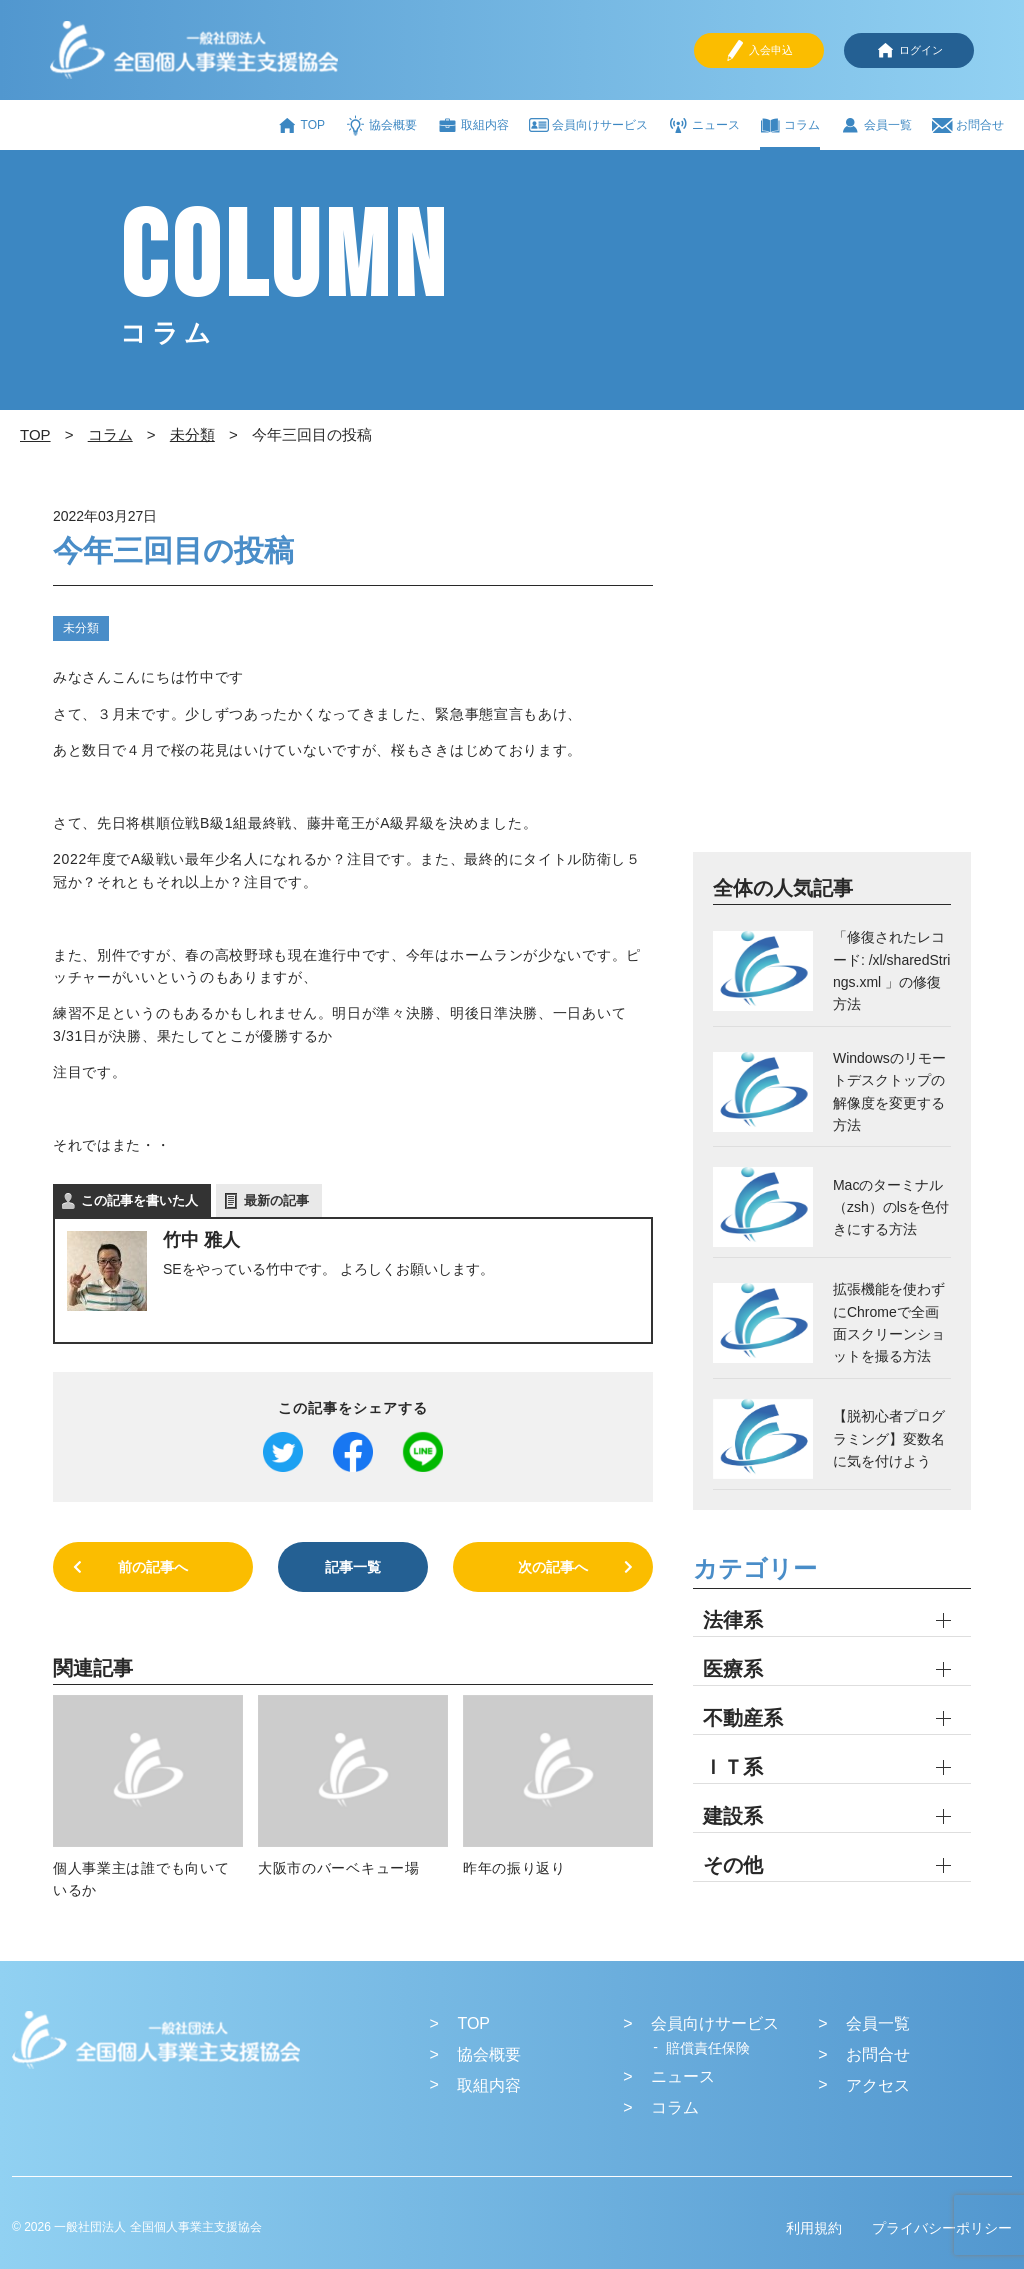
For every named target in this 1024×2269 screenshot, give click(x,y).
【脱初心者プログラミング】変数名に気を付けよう (889, 1438)
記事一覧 (353, 1567)
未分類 (81, 628)
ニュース (704, 125)
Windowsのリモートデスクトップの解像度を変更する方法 (889, 1091)
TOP (301, 125)
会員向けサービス (588, 125)
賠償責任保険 (708, 2048)
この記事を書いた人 (139, 1200)
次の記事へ (553, 1567)
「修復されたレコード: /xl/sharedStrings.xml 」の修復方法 (891, 970)
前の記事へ (153, 1567)
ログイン (909, 50)
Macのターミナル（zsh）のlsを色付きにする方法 (891, 1207)
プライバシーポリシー (942, 2228)
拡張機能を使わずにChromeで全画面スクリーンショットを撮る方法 (889, 1322)
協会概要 (381, 125)
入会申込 (759, 50)
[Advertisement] (832, 675)
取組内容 (473, 125)
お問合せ (968, 125)
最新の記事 (276, 1200)
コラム (790, 125)
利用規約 (814, 2228)
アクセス (878, 2085)
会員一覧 (876, 125)
